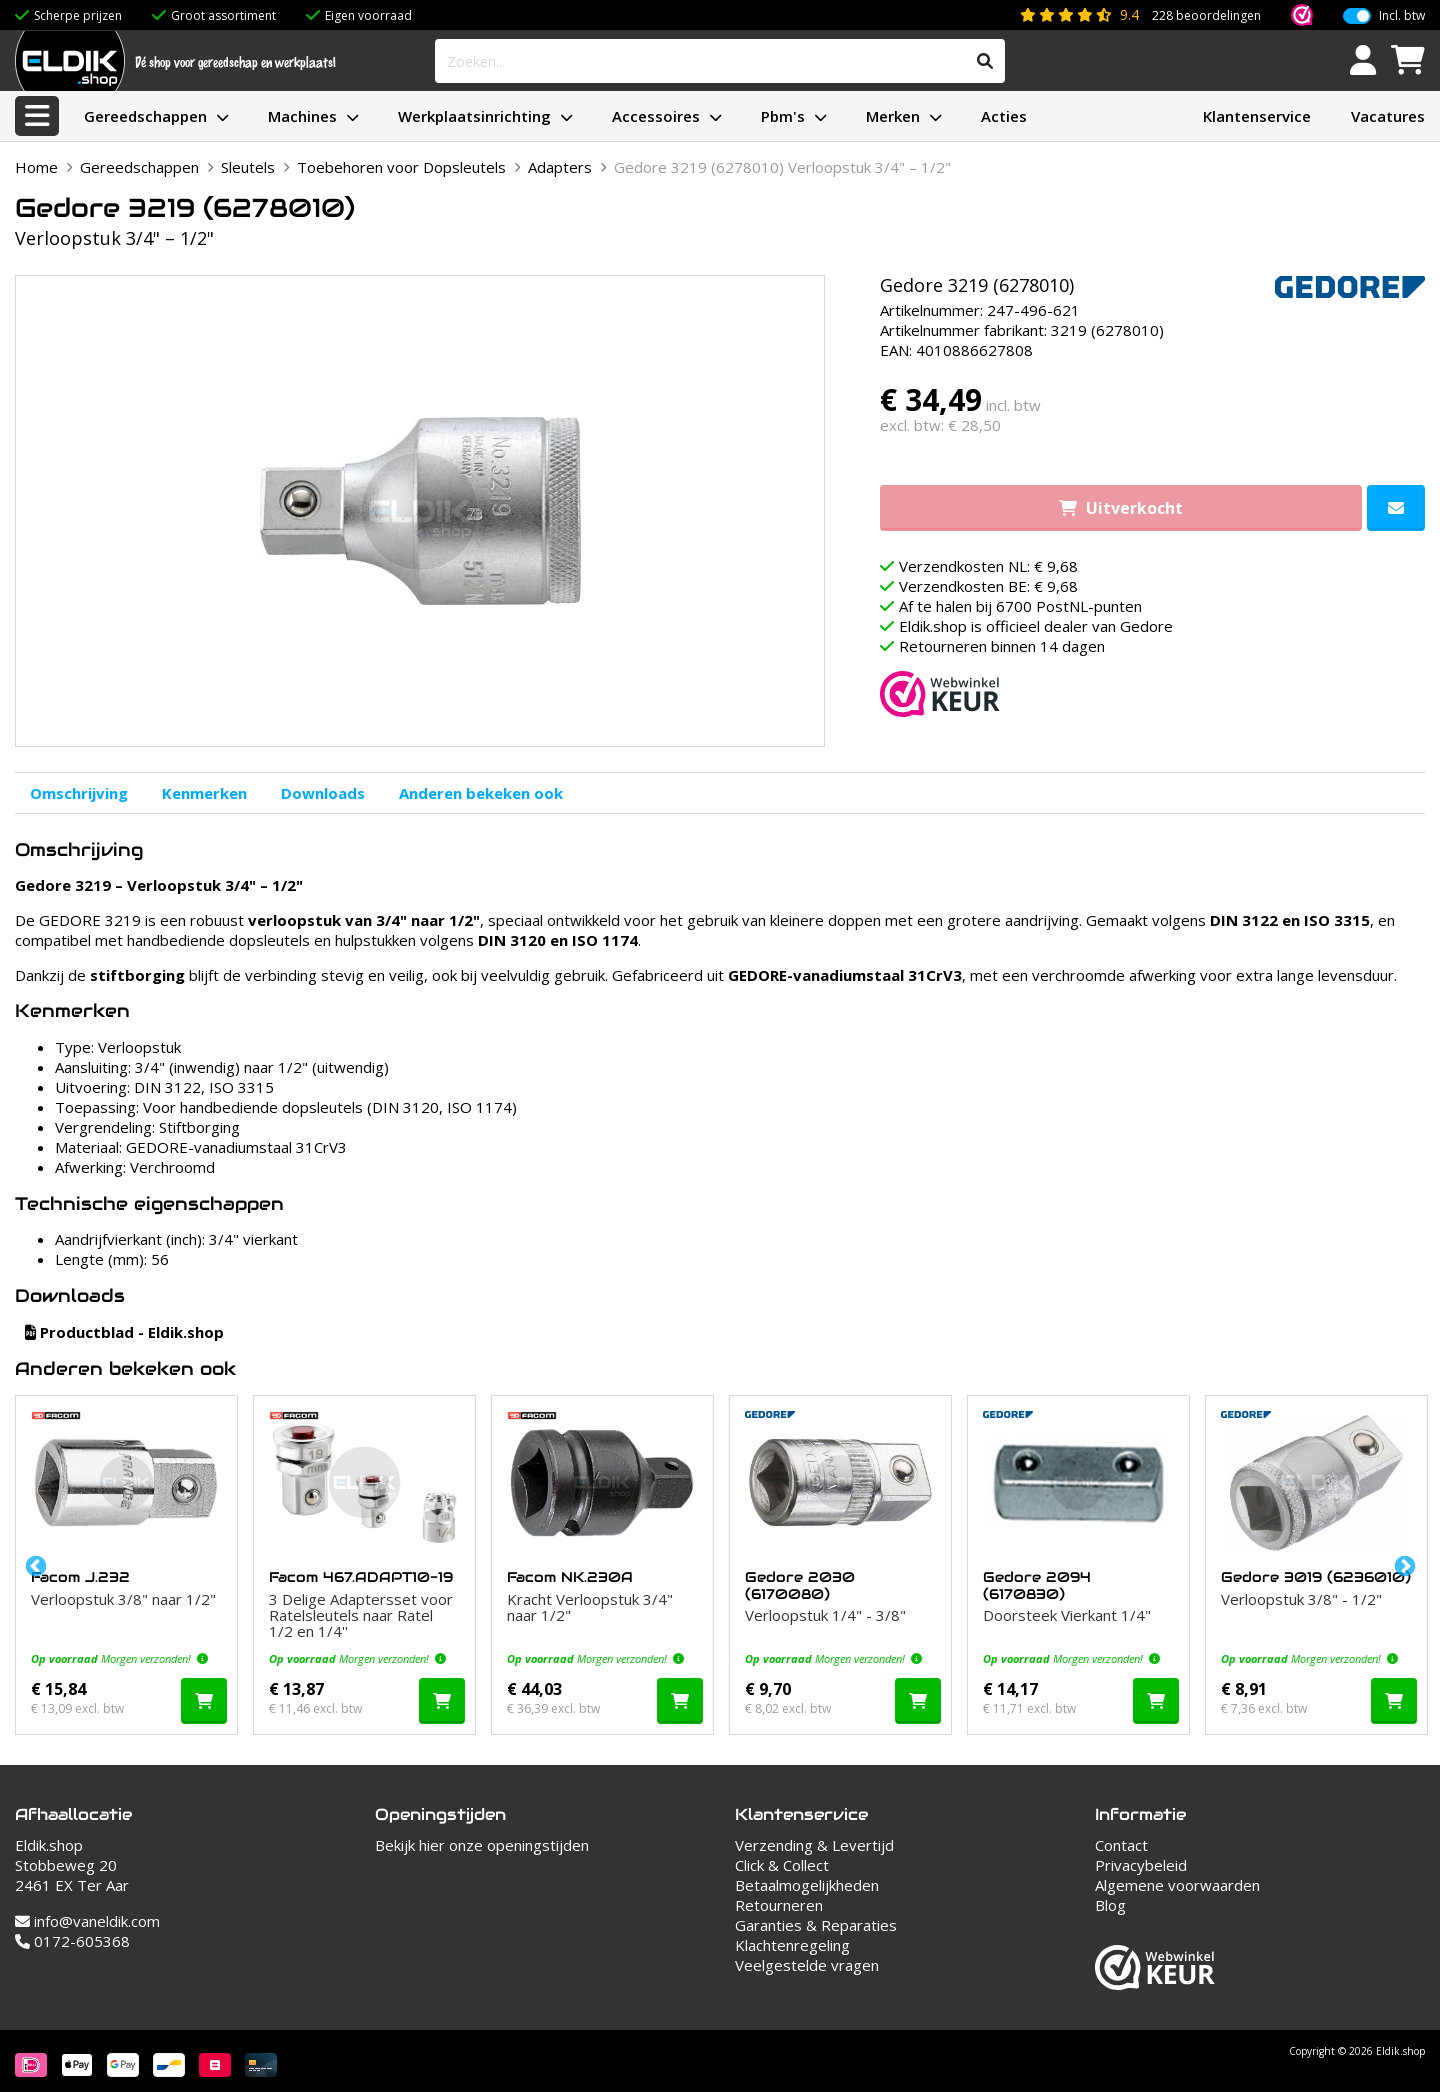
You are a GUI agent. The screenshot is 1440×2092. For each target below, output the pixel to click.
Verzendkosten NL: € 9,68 (988, 566)
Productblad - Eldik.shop (124, 1332)
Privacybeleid (1141, 1865)
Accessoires (656, 116)
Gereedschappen (145, 116)
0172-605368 (72, 1941)
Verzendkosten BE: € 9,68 (988, 586)
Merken (893, 116)
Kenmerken (204, 793)
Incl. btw (1402, 16)
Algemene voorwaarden (1177, 1885)
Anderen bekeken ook (481, 793)
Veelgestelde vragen (807, 1965)
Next (1403, 1565)
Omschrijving (79, 793)
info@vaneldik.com (87, 1921)
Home (36, 167)
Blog (1110, 1905)
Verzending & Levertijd (814, 1845)
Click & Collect (782, 1865)
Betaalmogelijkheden (807, 1885)
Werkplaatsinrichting (474, 116)
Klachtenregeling (792, 1945)
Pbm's (783, 116)
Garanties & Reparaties (816, 1925)
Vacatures (1388, 116)
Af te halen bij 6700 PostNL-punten (1020, 606)
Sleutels (248, 167)
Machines (302, 116)
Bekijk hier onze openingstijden (482, 1845)
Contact (1121, 1845)
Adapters (560, 167)
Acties (1004, 116)
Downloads (323, 793)
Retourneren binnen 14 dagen (1002, 646)
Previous (34, 1565)
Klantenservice (1257, 116)
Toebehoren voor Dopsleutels (401, 167)
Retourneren (779, 1905)
